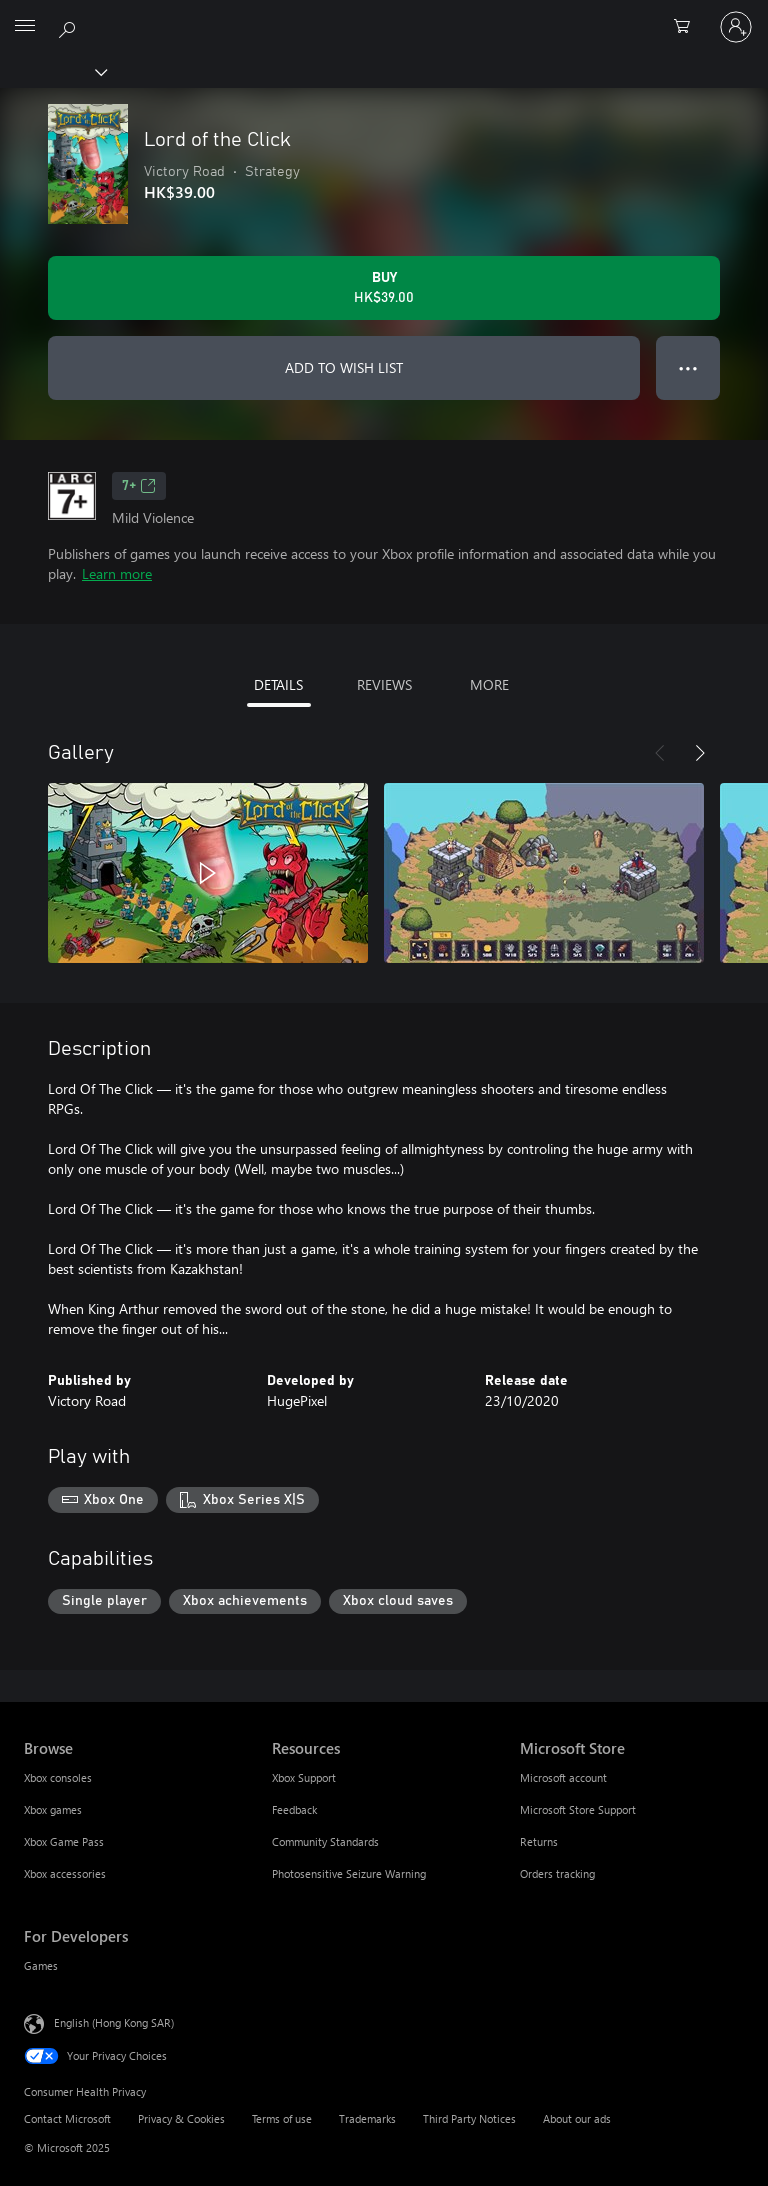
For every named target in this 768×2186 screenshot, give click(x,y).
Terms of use (282, 2118)
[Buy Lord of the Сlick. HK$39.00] (384, 288)
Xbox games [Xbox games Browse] (53, 1809)
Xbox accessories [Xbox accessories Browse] (65, 1873)
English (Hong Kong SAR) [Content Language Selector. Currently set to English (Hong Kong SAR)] (114, 2022)
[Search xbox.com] (70, 26)
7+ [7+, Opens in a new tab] (139, 486)
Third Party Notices (469, 2118)
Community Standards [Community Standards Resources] (325, 1841)
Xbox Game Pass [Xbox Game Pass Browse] (64, 1841)
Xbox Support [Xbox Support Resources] (304, 1777)
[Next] (700, 753)
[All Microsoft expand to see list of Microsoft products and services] (25, 27)
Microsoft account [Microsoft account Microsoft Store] (563, 1777)
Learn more (117, 573)
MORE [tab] (489, 684)
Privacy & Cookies (181, 2118)
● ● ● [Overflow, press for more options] (688, 367)
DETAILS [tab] (278, 684)
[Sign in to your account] (736, 27)
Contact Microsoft (67, 2118)
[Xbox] (52, 71)
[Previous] (660, 753)
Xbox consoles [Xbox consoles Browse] (58, 1777)
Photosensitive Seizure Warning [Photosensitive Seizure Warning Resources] (349, 1873)
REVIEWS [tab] (384, 684)
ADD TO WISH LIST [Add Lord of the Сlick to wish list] (344, 367)
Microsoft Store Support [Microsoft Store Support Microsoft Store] (578, 1809)
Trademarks (367, 2118)
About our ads (577, 2118)
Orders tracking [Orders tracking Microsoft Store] (557, 1873)
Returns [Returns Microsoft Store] (539, 1841)
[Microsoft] (383, 15)
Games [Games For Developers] (41, 1965)
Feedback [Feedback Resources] (294, 1809)
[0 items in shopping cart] (688, 27)
